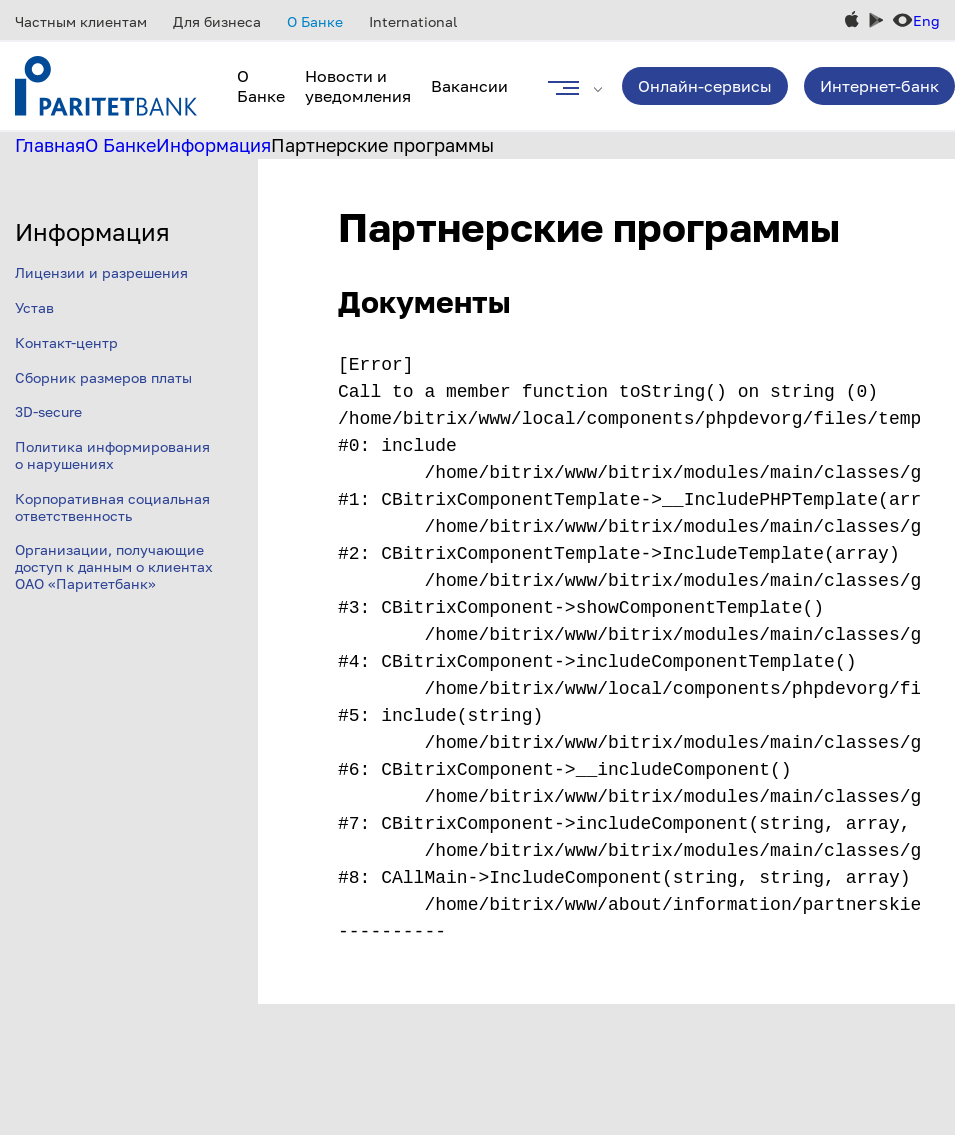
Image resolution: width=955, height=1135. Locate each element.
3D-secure (48, 411)
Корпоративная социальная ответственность (112, 507)
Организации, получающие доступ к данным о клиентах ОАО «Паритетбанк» (114, 566)
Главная (50, 145)
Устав (34, 307)
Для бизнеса (217, 21)
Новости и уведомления (358, 86)
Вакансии (469, 86)
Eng (926, 20)
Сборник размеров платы (103, 377)
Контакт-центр (66, 342)
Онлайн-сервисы (705, 86)
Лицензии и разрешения (101, 272)
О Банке (315, 21)
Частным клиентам (81, 21)
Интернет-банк (879, 86)
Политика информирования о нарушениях (112, 455)
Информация (213, 145)
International (413, 21)
